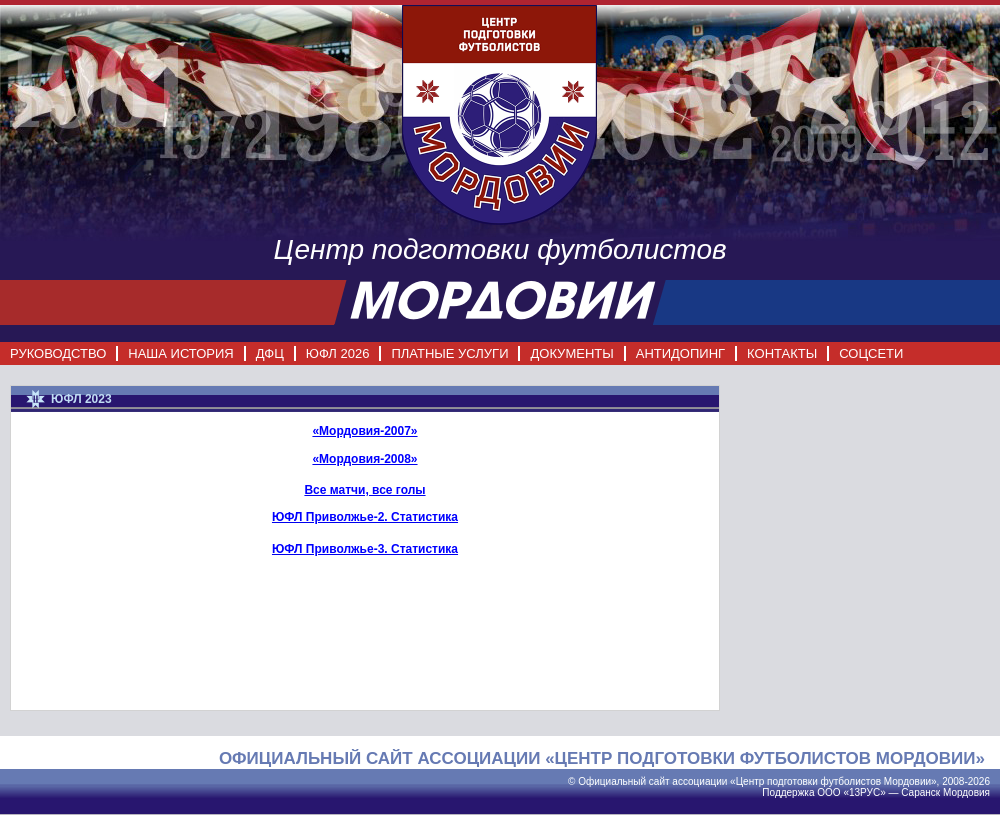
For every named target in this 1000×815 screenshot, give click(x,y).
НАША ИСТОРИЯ (180, 353)
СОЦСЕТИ (871, 353)
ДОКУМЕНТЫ (571, 353)
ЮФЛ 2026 (338, 353)
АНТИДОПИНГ (680, 353)
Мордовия (966, 792)
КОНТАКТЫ (782, 353)
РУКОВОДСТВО (58, 353)
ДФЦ (270, 353)
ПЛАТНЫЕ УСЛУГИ (449, 353)
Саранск (920, 792)
